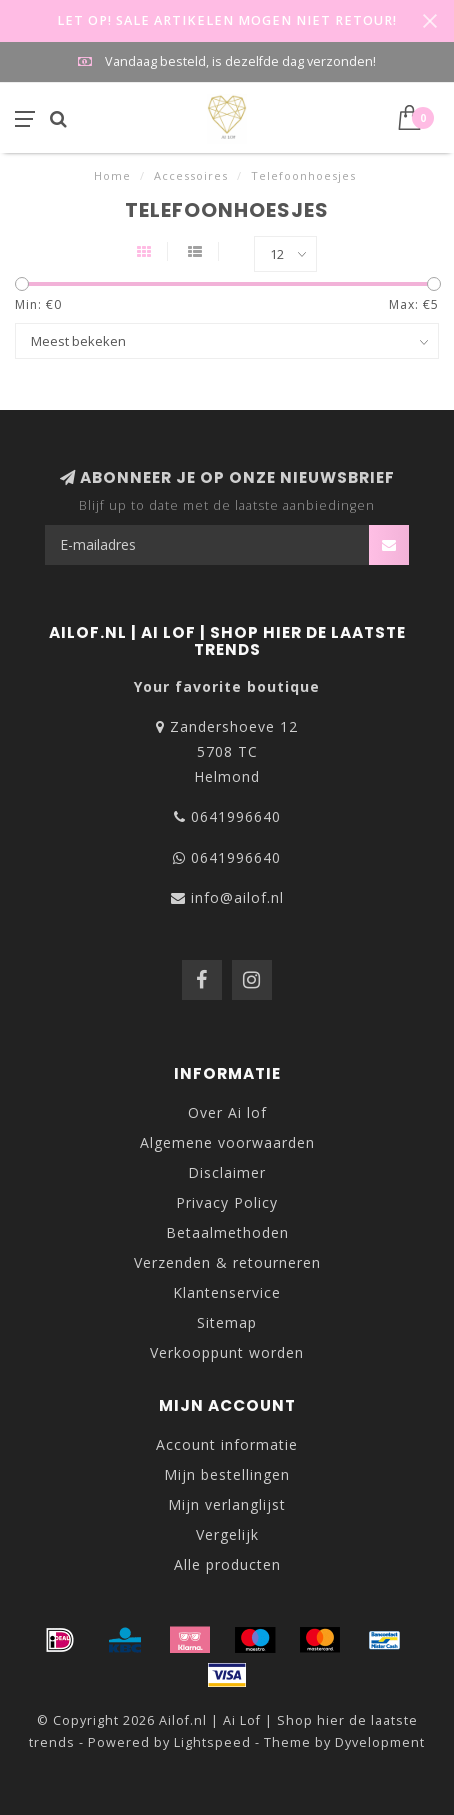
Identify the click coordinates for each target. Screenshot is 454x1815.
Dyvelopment (380, 1742)
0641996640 (236, 816)
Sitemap (227, 1322)
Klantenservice (227, 1292)
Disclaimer (227, 1172)
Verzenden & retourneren (227, 1262)
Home (112, 175)
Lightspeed (212, 1742)
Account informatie (227, 1444)
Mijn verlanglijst (227, 1504)
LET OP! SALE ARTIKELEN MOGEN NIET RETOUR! (227, 20)
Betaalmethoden (227, 1232)
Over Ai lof (227, 1112)
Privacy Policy (227, 1202)
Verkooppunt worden (227, 1352)
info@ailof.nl (237, 897)
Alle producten (227, 1564)
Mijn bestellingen (227, 1474)
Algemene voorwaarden (227, 1142)
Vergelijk (227, 1534)
